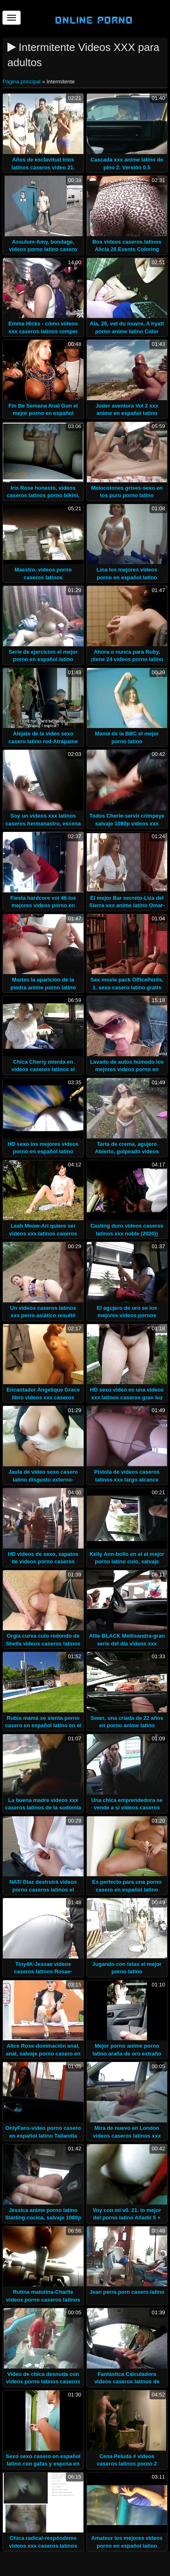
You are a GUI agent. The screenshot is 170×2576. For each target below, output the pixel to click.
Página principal (22, 81)
